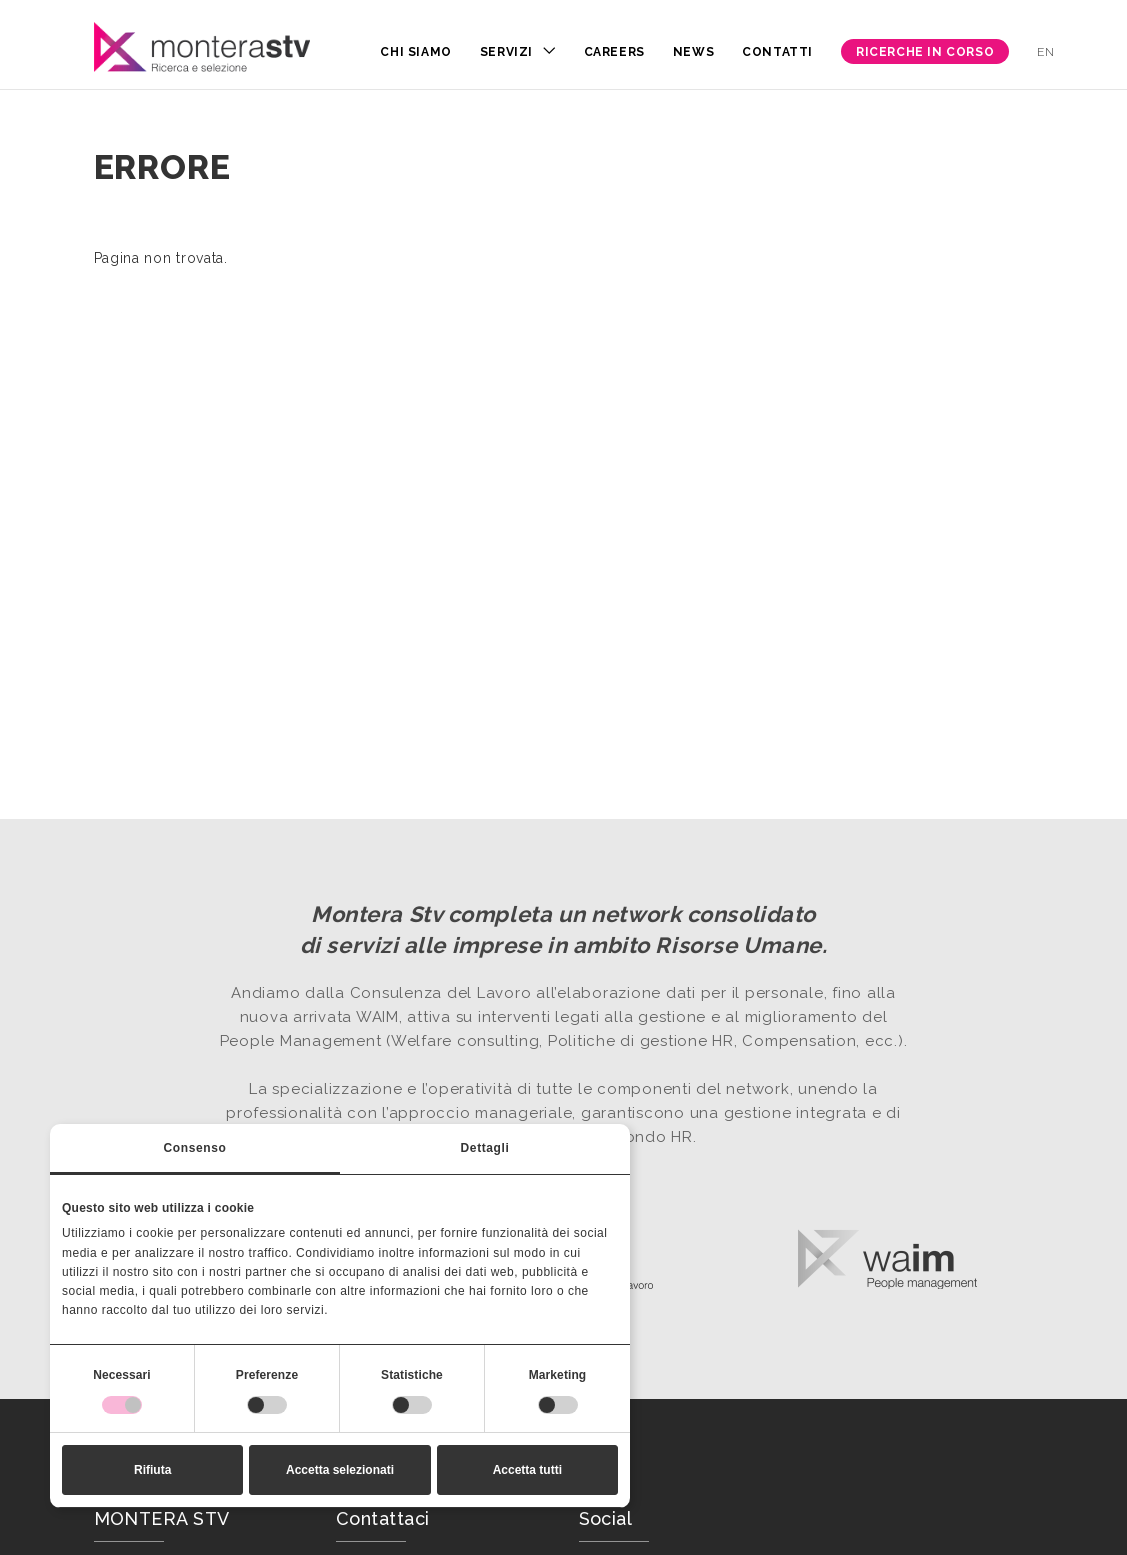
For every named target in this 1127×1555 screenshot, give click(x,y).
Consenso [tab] (195, 1148)
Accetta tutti (527, 1470)
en (1045, 52)
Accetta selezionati (340, 1470)
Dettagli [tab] (485, 1148)
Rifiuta (152, 1470)
